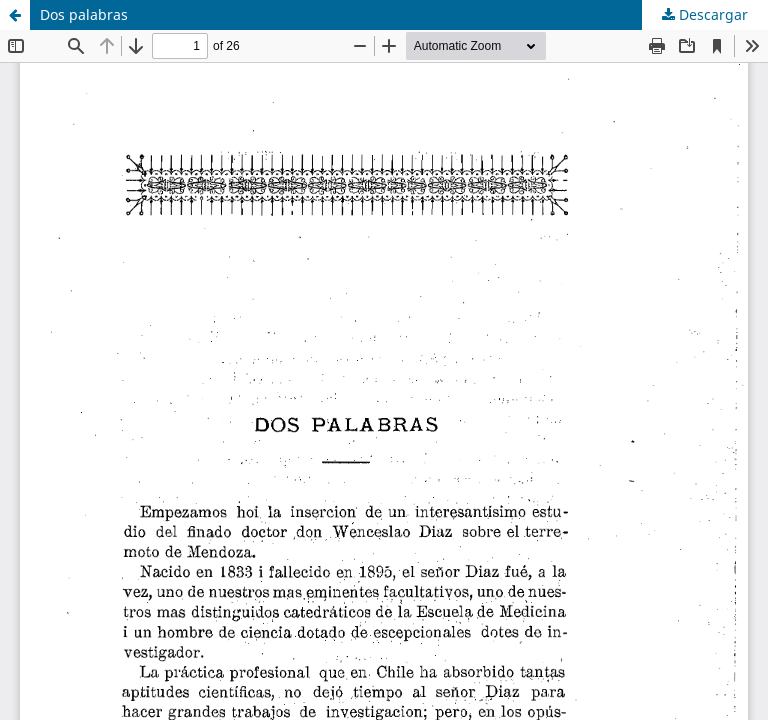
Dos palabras (84, 14)
